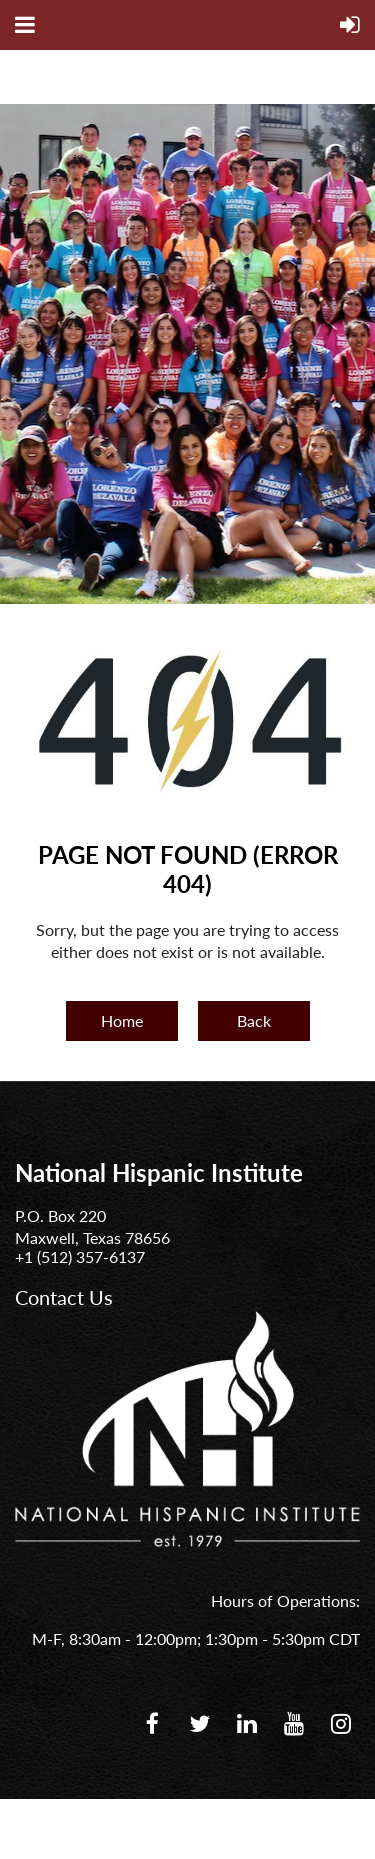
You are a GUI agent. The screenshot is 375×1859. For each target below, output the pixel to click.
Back (254, 1020)
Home (122, 1020)
